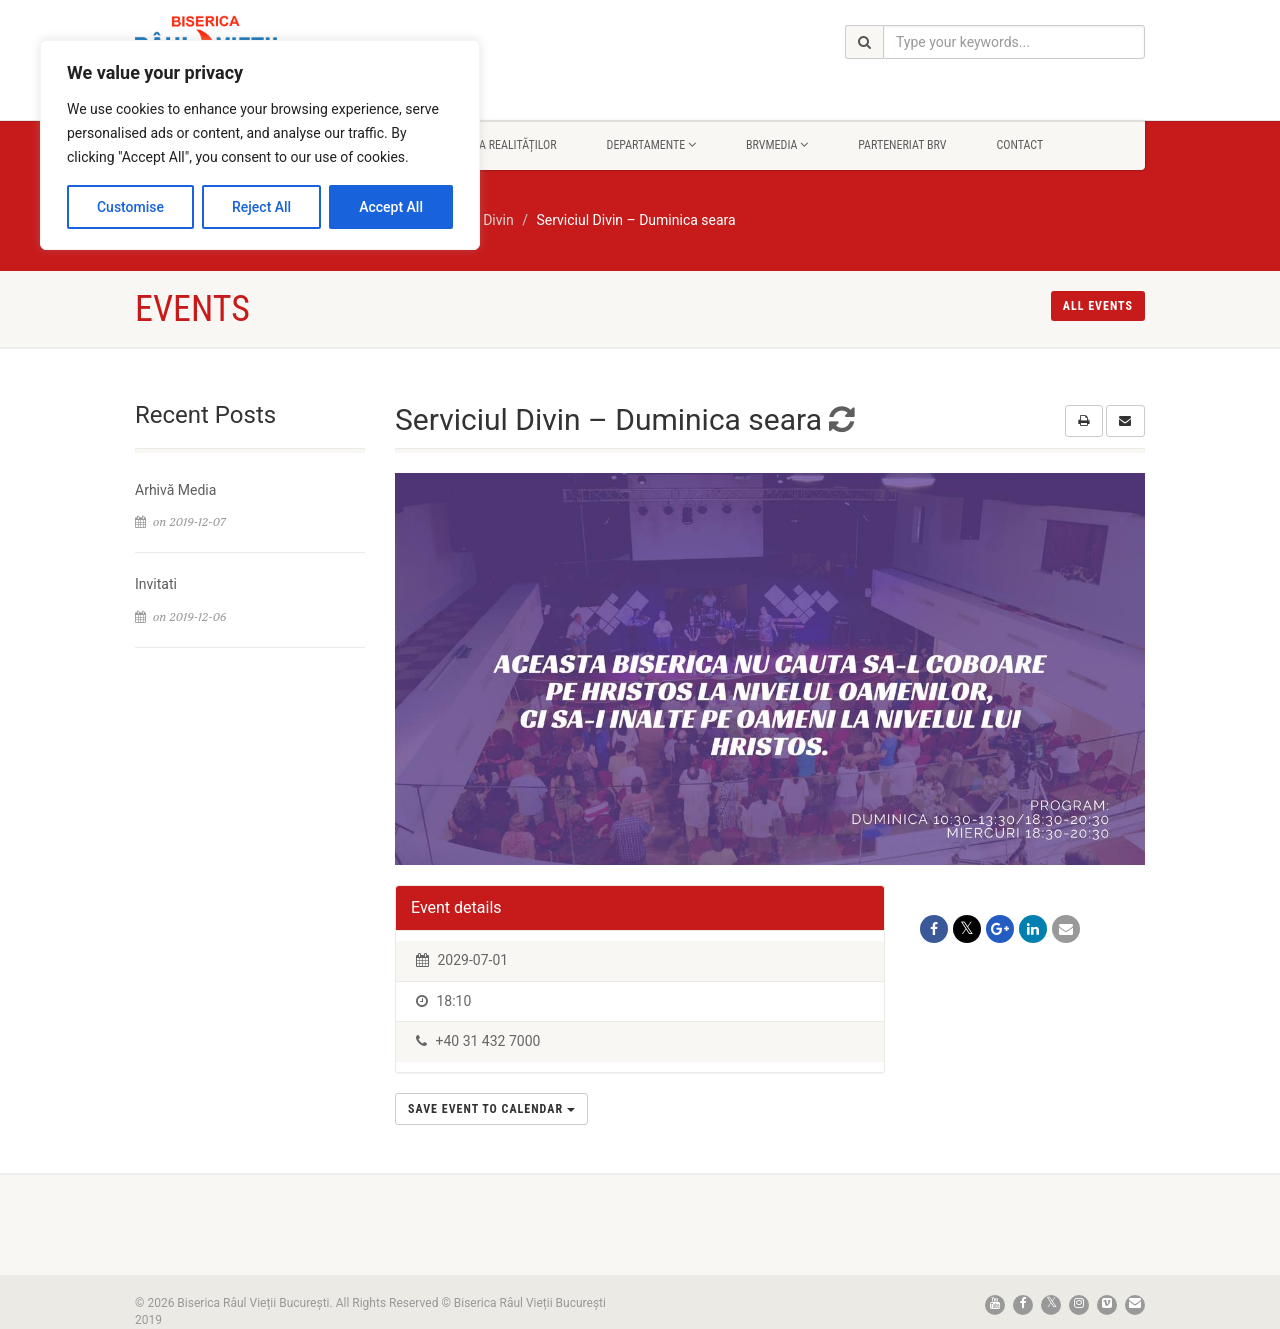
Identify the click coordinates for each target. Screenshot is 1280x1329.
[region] (260, 145)
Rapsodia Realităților (496, 145)
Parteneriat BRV (902, 145)
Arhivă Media (175, 490)
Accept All (391, 207)
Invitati (156, 584)
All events (1098, 306)
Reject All (261, 207)
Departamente (651, 145)
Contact (1019, 145)
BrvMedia (777, 145)
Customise (130, 207)
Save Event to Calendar (491, 1109)
